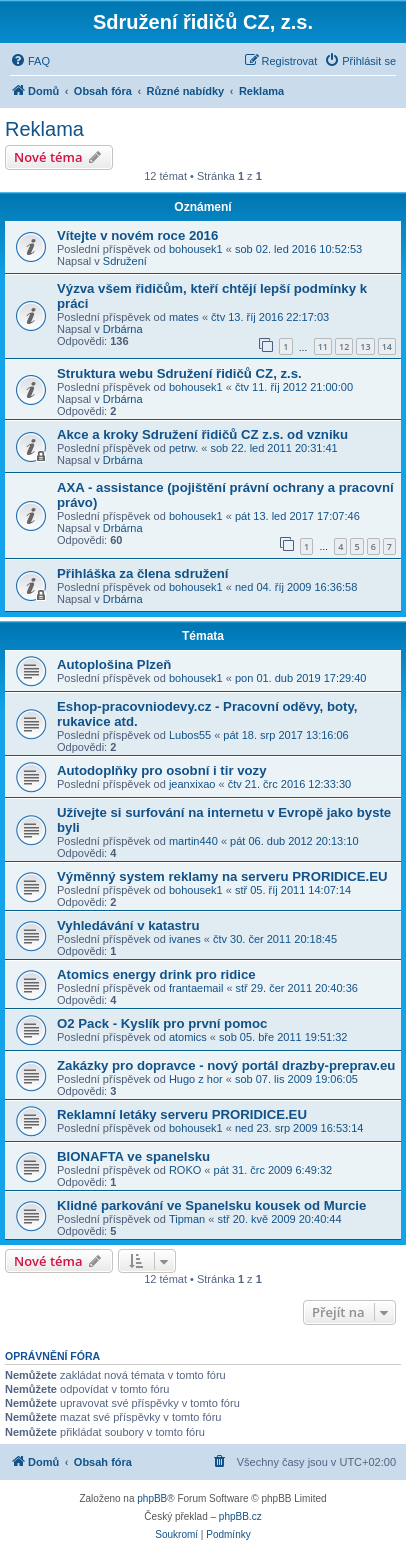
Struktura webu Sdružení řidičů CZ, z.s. (179, 373)
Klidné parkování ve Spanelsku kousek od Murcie (211, 1205)
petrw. (183, 448)
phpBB (152, 1498)
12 (344, 346)
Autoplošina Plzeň (114, 664)
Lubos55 (190, 735)
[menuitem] (30, 61)
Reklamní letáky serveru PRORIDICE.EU (182, 1114)
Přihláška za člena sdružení (143, 573)
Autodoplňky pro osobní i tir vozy (162, 770)
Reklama (44, 129)
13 (365, 346)
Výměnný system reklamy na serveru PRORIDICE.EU (222, 876)
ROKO (185, 1170)
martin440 (193, 841)
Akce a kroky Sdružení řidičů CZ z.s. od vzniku (202, 434)
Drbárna (123, 329)
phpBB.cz (240, 1516)
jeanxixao (192, 784)
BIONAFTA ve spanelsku (133, 1156)
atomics (188, 1037)
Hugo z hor (196, 1079)
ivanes (185, 939)
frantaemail (196, 988)
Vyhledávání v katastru (128, 925)
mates (184, 317)
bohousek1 (196, 249)
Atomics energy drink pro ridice (156, 974)
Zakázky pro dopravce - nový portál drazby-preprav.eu (226, 1065)
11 (323, 346)
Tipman (187, 1219)
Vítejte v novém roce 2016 (137, 235)
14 (387, 346)
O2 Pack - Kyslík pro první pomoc (162, 1023)
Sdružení (125, 261)
